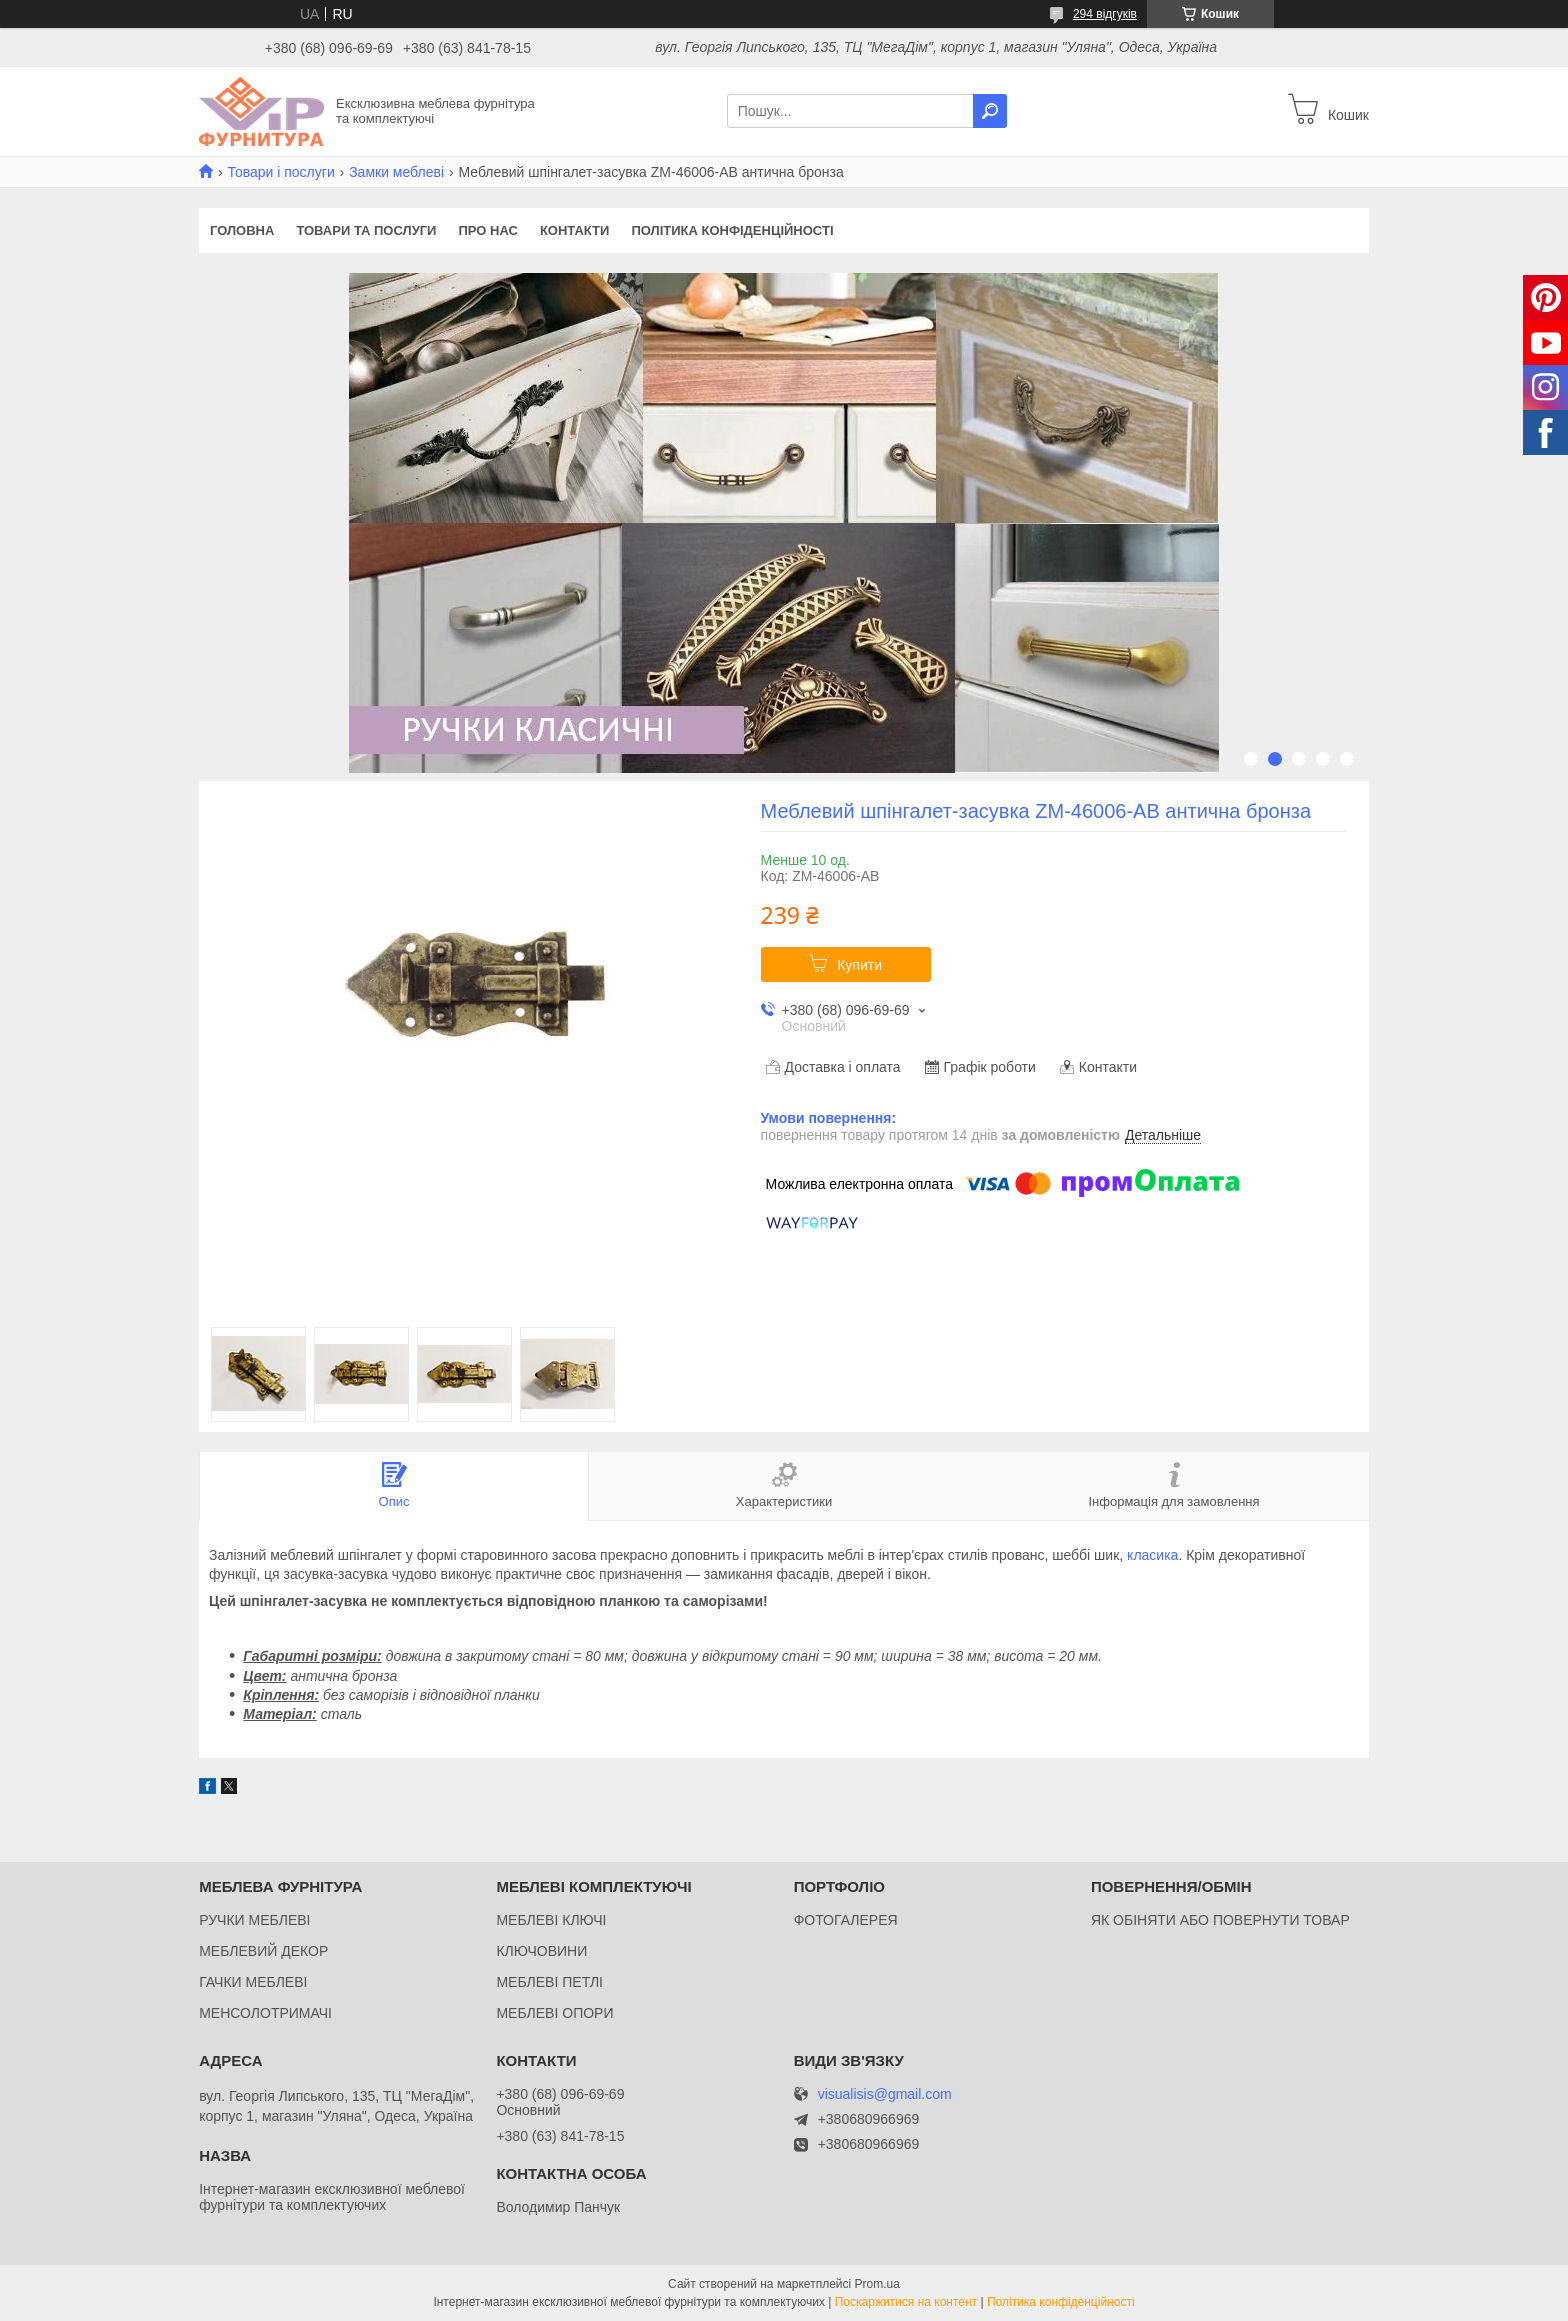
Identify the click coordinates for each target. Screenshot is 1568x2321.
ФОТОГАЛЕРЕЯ (846, 1920)
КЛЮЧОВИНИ (541, 1951)
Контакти (575, 230)
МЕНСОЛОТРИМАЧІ (265, 2013)
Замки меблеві (396, 172)
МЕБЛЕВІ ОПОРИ (554, 2013)
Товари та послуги (366, 230)
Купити (859, 965)
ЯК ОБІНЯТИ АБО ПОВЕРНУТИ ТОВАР (1220, 1920)
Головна (242, 230)
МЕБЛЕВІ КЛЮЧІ (551, 1920)
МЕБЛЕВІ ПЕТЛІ (549, 1982)
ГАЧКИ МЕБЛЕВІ (253, 1982)
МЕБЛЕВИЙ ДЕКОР (263, 1951)
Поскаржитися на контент (906, 2302)
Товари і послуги (280, 172)
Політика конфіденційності (732, 230)
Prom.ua (877, 2284)
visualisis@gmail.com (885, 2094)
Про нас (487, 230)
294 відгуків (1105, 14)
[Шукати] (990, 111)
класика (1152, 1555)
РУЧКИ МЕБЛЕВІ (254, 1920)
